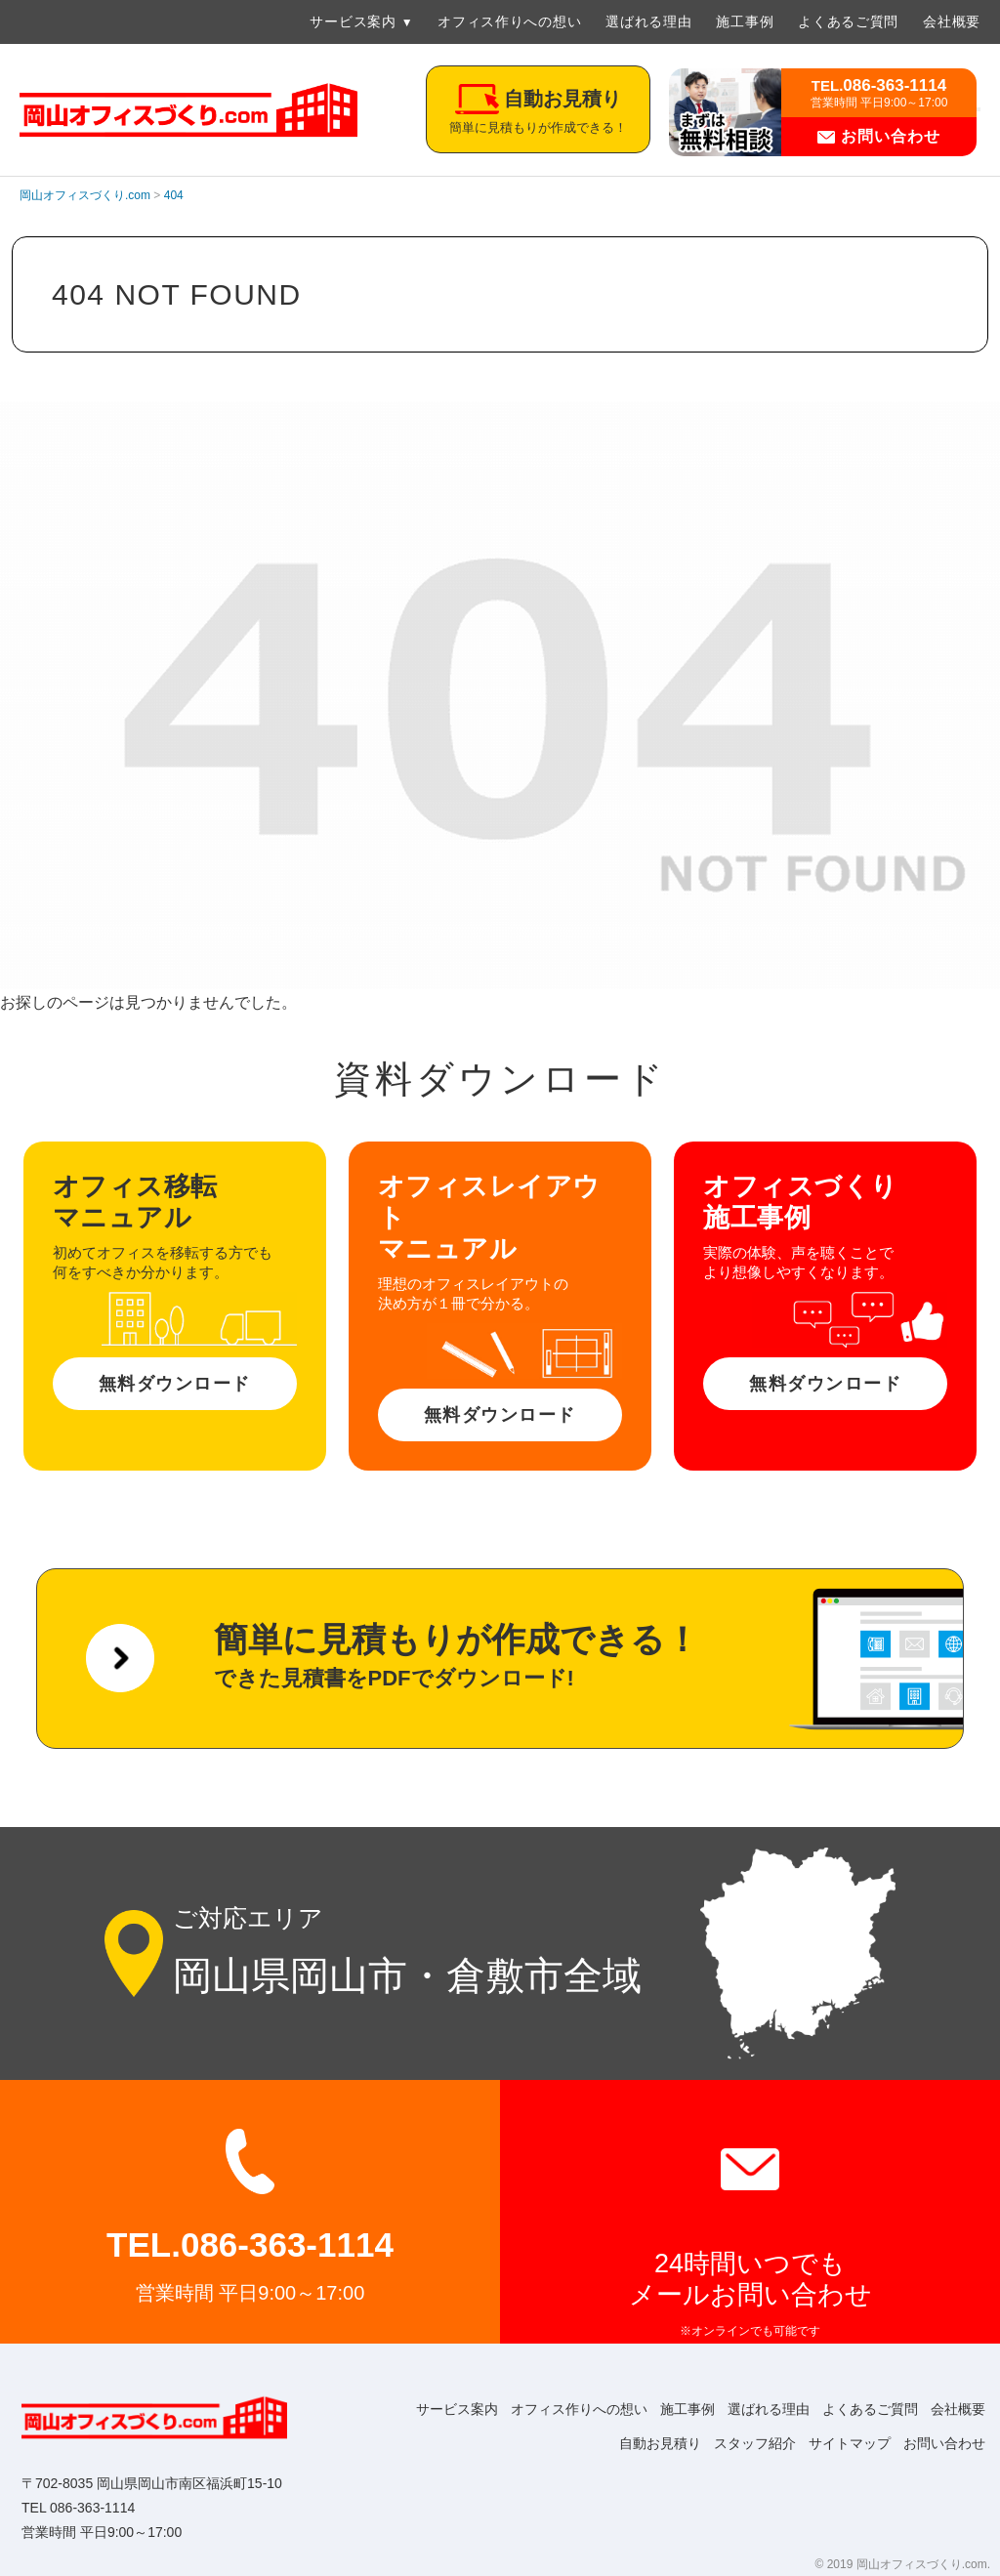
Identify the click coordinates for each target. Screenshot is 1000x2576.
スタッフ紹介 (738, 2443)
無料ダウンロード (175, 1383)
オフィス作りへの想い (509, 21)
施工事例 (744, 21)
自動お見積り (637, 2443)
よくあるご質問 (848, 21)
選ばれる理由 (648, 21)
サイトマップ (840, 2443)
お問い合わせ (878, 136)
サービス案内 (353, 21)
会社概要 (951, 21)
